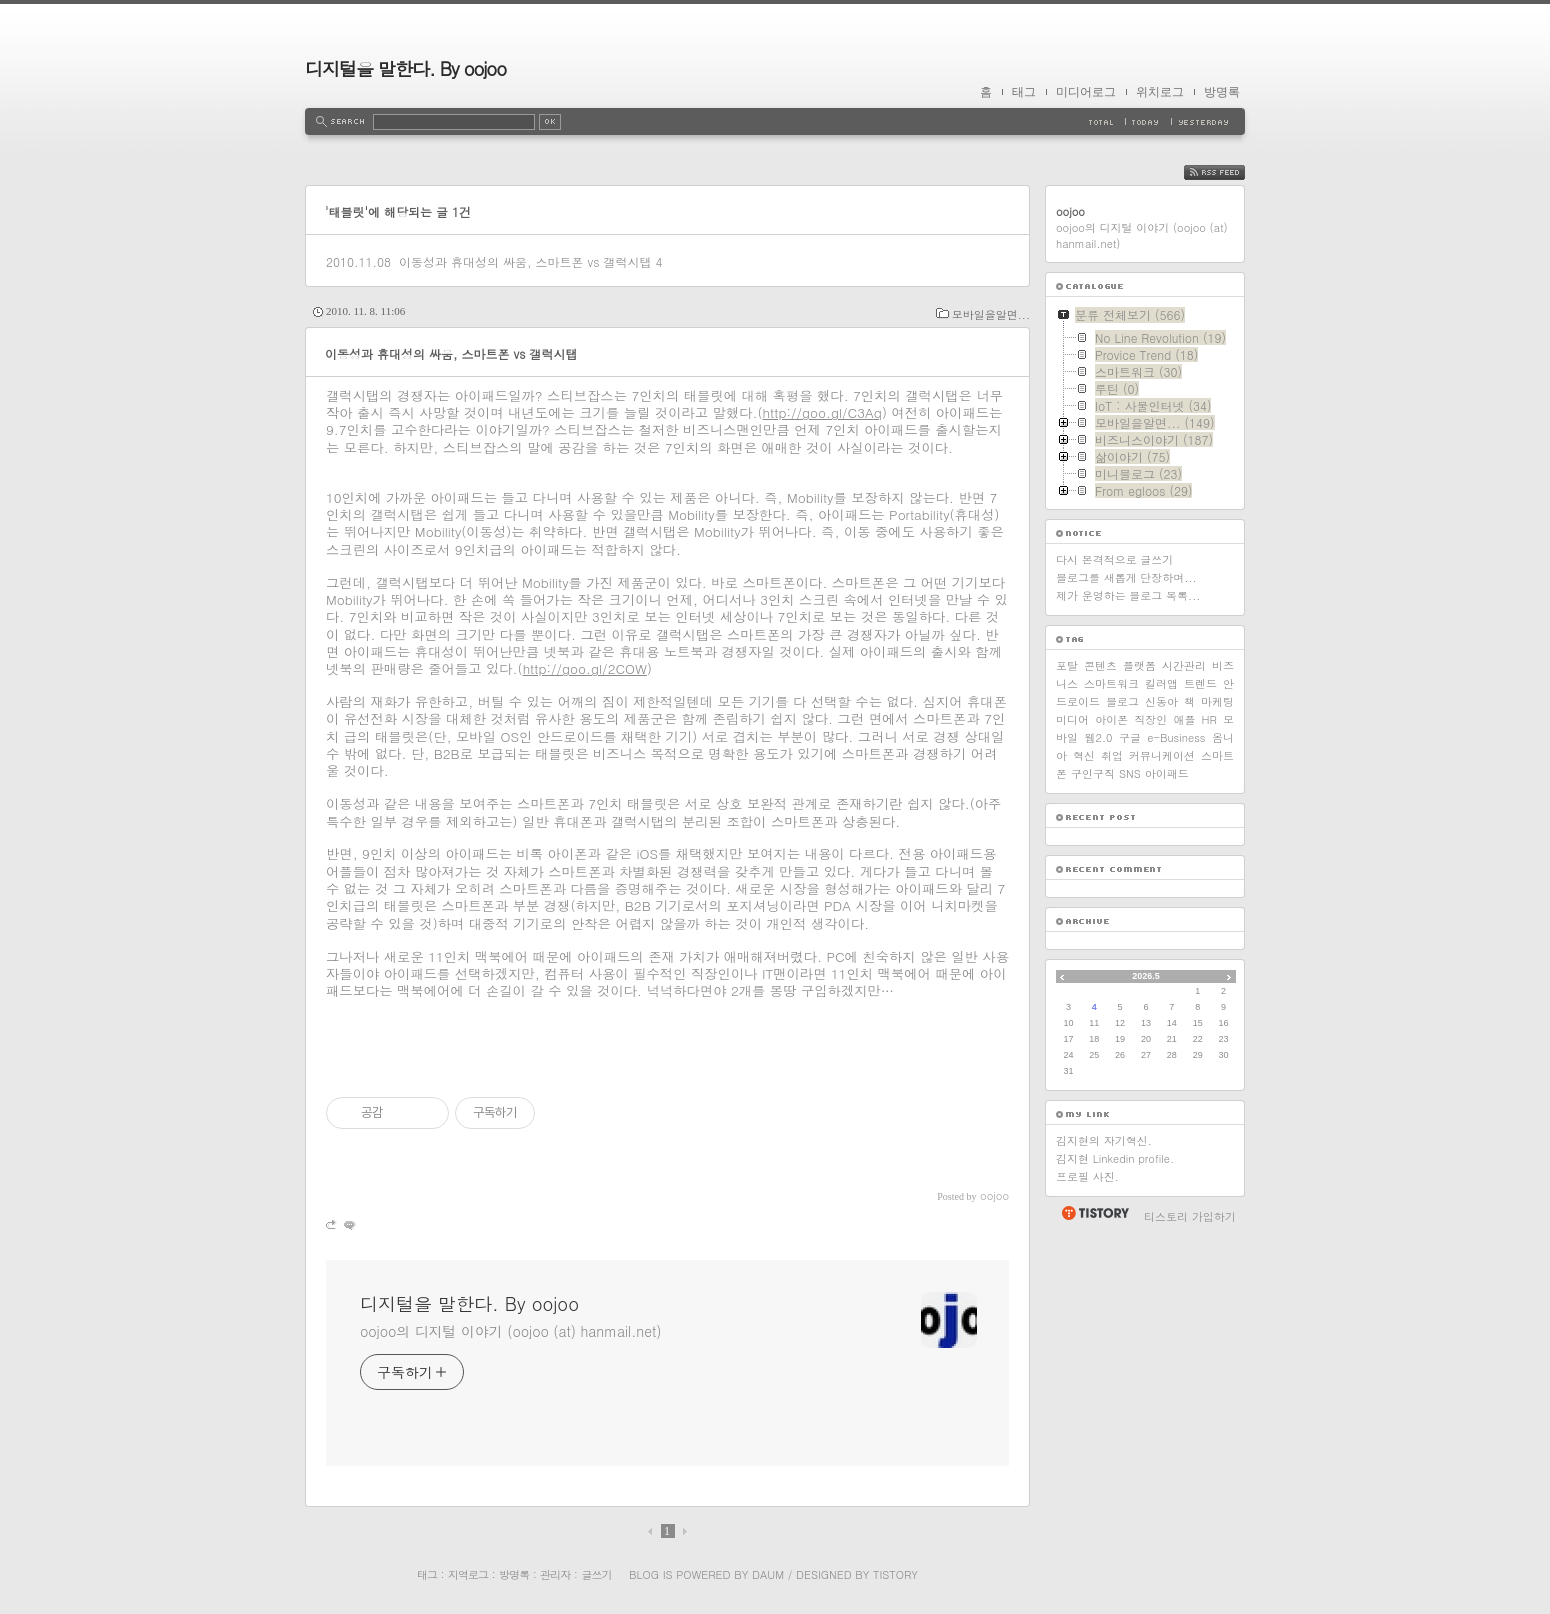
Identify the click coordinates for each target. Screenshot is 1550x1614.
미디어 (1072, 719)
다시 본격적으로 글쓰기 (1114, 559)
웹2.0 (1098, 737)
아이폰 (1111, 719)
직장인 (1150, 719)
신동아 (1161, 701)
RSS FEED (1229, 172)
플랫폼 (1139, 665)
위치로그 (1160, 92)
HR (1209, 719)
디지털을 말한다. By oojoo (405, 68)
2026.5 (1146, 976)
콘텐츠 (1100, 665)
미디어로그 (1086, 92)
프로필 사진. (1087, 1176)
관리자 (555, 1574)
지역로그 (468, 1574)
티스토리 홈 (1094, 1213)
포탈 (1067, 665)
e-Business (1176, 737)
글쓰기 (596, 1574)
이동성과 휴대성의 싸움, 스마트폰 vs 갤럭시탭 (525, 261)
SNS (1130, 773)
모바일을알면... (991, 314)
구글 (1130, 737)
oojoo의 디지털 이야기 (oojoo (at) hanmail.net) (510, 1331)
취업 (1112, 755)
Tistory (895, 1574)
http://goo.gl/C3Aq (822, 412)
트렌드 (1200, 683)
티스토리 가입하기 (1190, 1216)
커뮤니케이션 (1162, 755)
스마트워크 (1111, 683)
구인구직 (1093, 773)
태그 (1024, 92)
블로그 (1122, 701)
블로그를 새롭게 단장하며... (1126, 577)
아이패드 (1167, 773)
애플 (1184, 719)
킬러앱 (1161, 683)
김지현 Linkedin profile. (1115, 1158)
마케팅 (1217, 701)
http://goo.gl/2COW (585, 668)
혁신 (1084, 755)
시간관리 (1184, 665)
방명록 (1222, 92)
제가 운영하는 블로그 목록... (1128, 595)
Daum (768, 1574)
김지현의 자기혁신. (1104, 1140)
